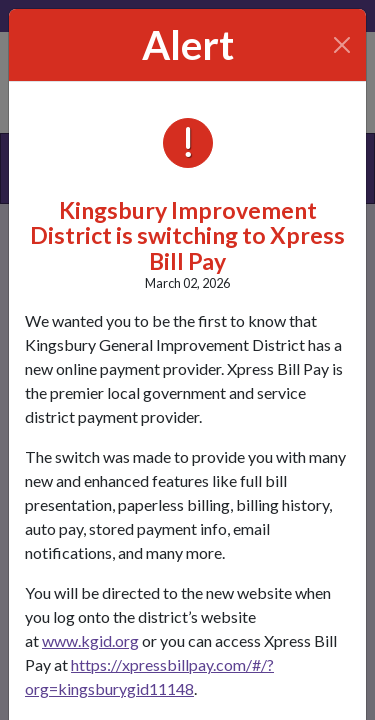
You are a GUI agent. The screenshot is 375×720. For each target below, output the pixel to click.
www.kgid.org (90, 640)
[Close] (342, 45)
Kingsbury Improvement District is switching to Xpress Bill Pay (187, 235)
